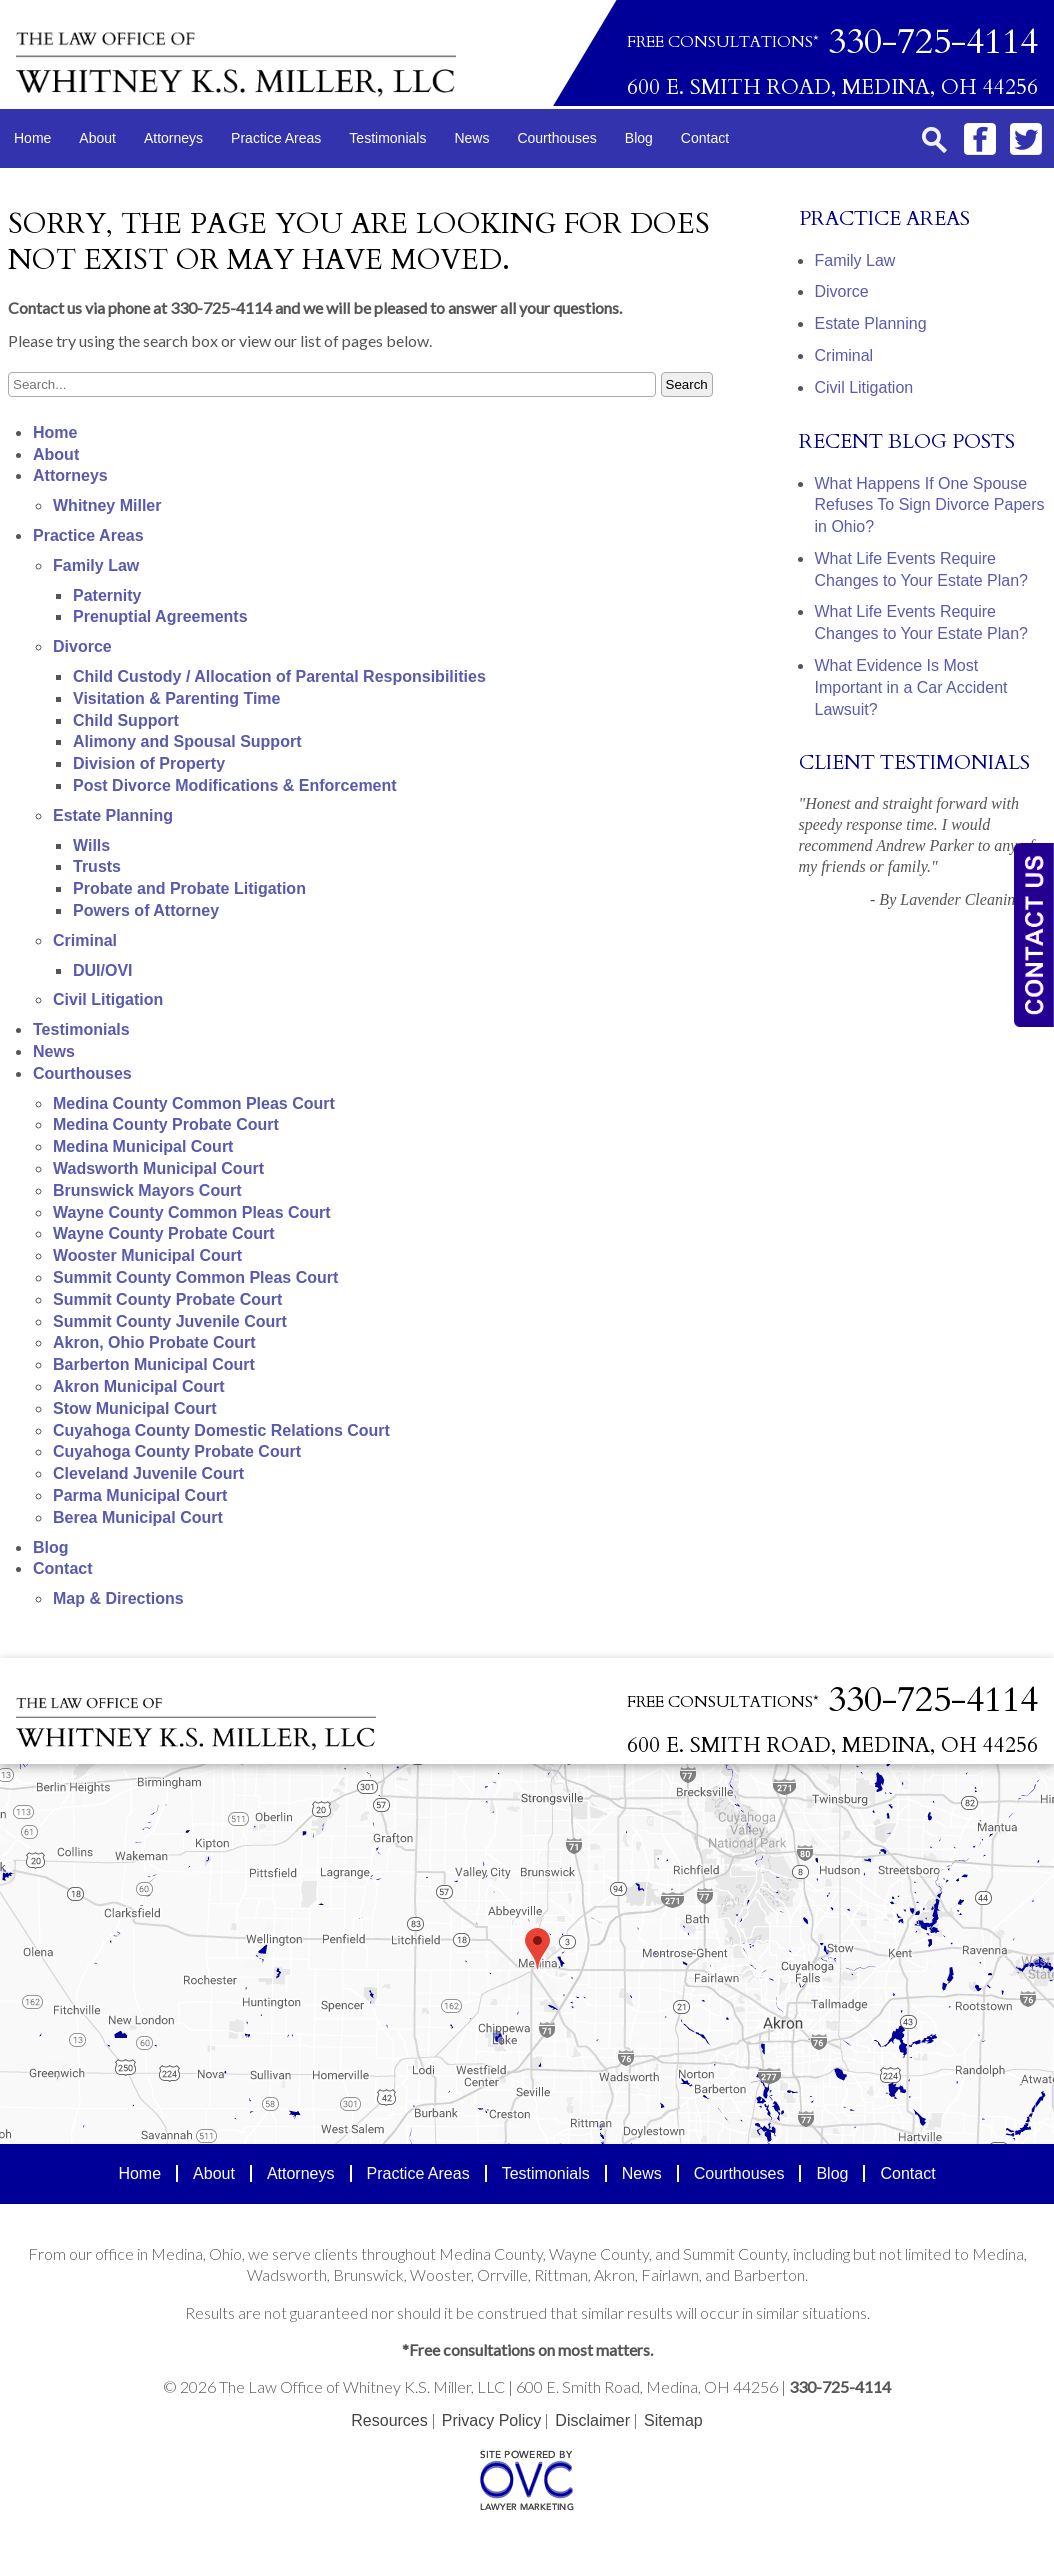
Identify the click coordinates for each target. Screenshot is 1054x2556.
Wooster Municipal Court (147, 1255)
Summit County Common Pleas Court (195, 1277)
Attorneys (173, 138)
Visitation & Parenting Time (176, 698)
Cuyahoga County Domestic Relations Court (221, 1430)
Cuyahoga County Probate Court (177, 1451)
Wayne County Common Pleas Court (192, 1212)
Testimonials (387, 138)
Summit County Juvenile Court (170, 1321)
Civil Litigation (108, 999)
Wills (91, 845)
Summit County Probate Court (167, 1299)
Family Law (96, 565)
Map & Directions (118, 1598)
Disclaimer (592, 2420)
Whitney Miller (107, 505)
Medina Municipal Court (143, 1146)
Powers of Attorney (146, 910)
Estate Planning (113, 815)
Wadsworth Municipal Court (158, 1168)
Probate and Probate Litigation (189, 888)
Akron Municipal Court (139, 1386)
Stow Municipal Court (135, 1408)
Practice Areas (276, 138)
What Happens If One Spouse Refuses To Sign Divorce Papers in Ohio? (930, 505)
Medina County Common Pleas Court (194, 1103)
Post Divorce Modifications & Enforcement (235, 785)
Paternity (107, 595)
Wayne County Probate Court (164, 1233)
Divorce (82, 646)
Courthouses (556, 138)
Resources (389, 2420)
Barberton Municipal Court (154, 1364)
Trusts (97, 866)
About (97, 138)
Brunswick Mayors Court (147, 1190)
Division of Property (149, 763)
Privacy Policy (492, 2420)
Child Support (126, 720)
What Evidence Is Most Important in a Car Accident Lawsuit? (911, 687)
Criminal (85, 940)
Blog (639, 138)
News (471, 138)
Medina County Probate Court (166, 1124)
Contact (705, 138)
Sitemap (673, 2420)
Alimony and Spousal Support (187, 741)
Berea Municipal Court (138, 1517)
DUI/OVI (103, 970)
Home (32, 138)
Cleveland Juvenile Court (148, 1473)
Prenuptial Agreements (160, 616)
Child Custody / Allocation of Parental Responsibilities (279, 676)
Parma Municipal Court (140, 1495)
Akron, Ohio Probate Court (154, 1342)
